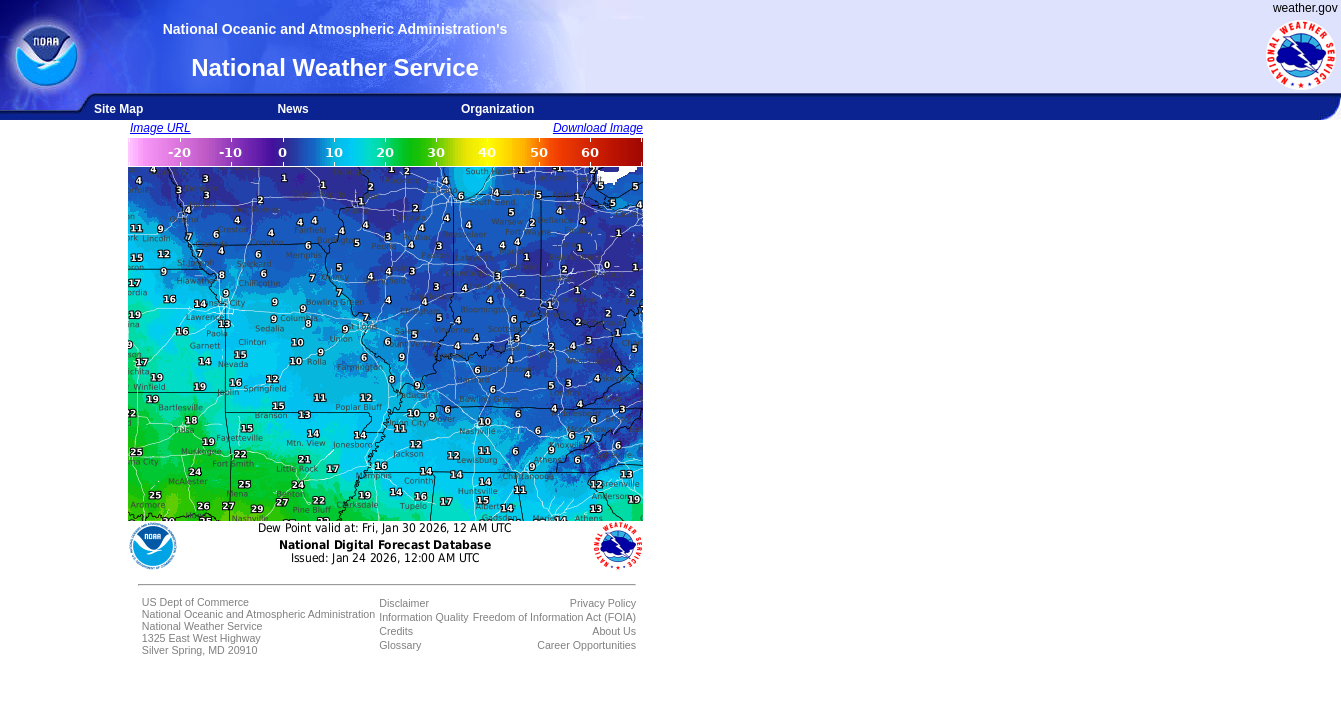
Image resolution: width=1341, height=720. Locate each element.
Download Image (598, 128)
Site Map (118, 109)
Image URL (160, 128)
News (292, 109)
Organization (497, 109)
